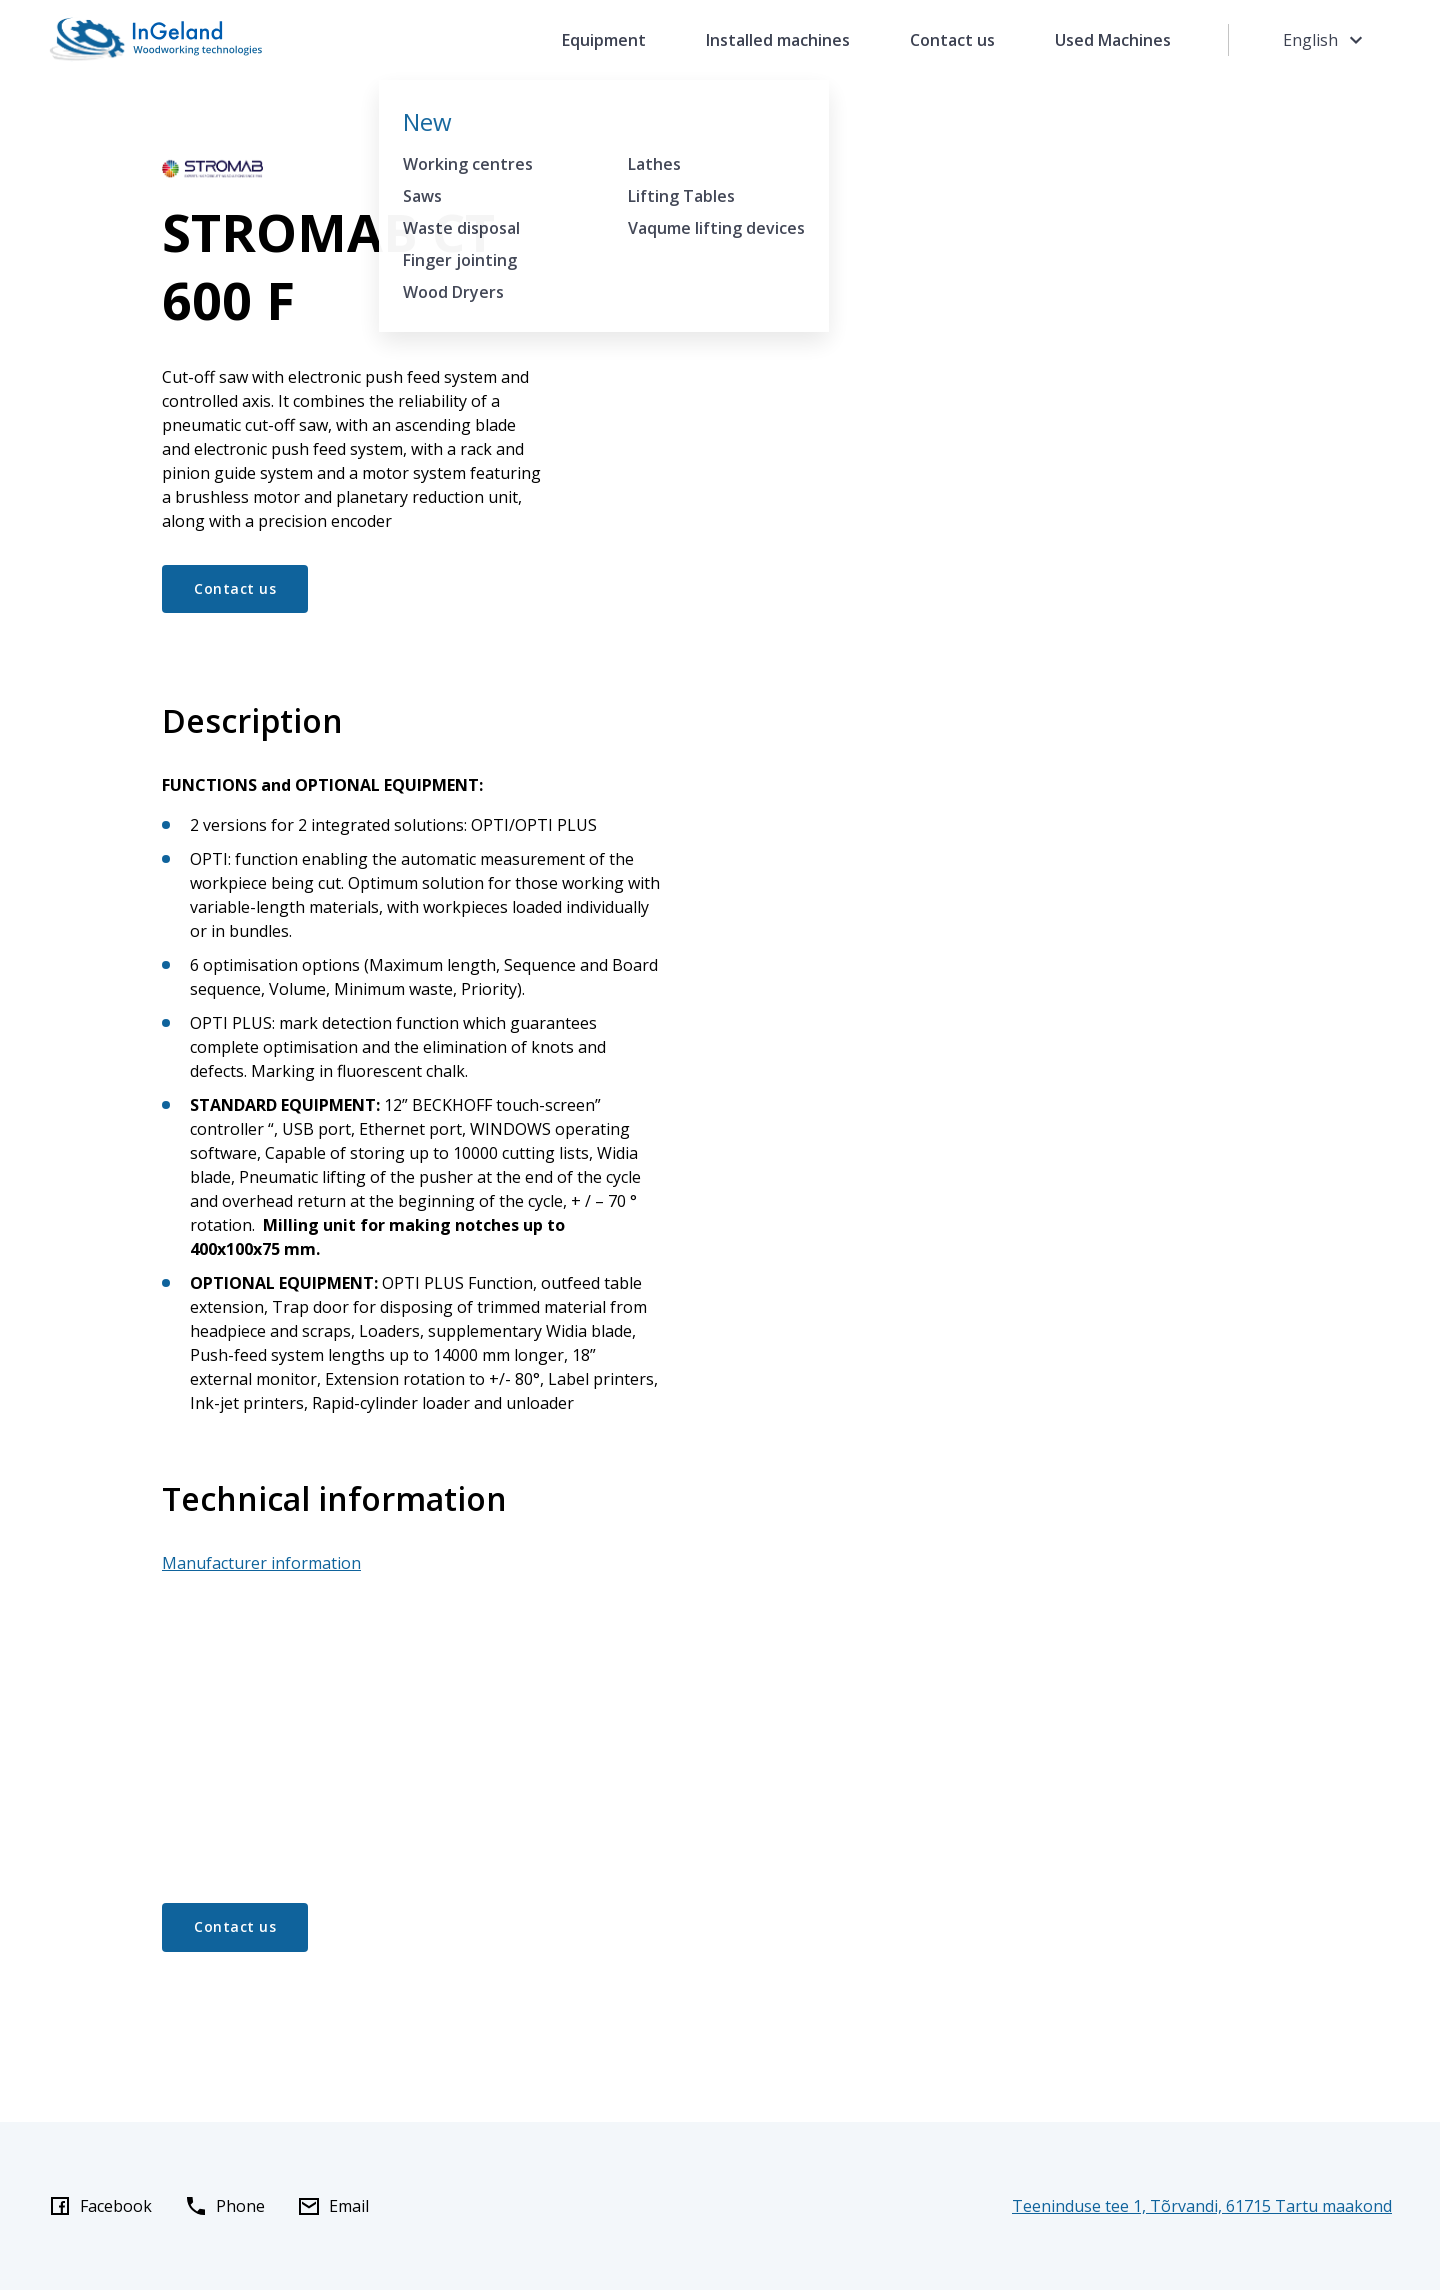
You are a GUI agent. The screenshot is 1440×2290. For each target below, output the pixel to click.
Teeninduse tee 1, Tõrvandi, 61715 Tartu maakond (1202, 2206)
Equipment (604, 40)
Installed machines (778, 40)
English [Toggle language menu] (1325, 40)
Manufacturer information (261, 1563)
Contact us (952, 40)
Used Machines (1113, 40)
